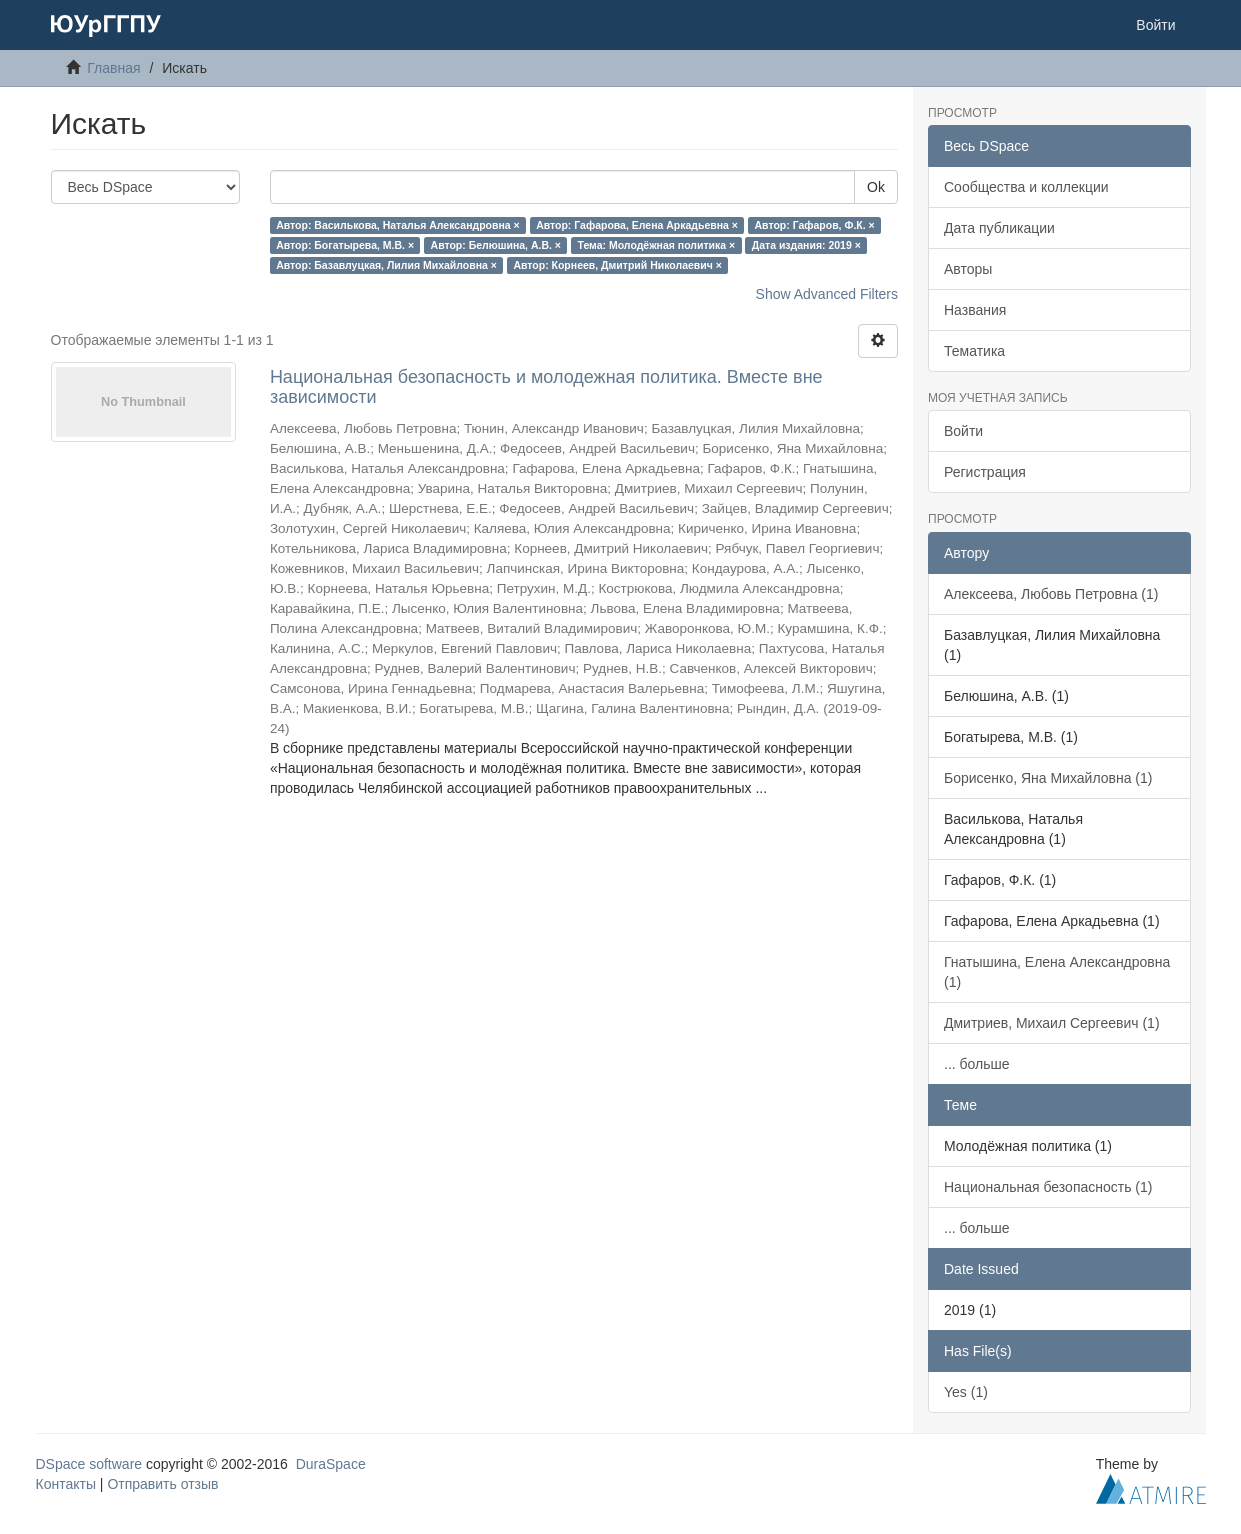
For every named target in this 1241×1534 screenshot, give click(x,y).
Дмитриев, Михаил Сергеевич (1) (1052, 1023)
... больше (977, 1064)
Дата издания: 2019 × (806, 245)
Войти (963, 431)
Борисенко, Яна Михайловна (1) (1048, 778)
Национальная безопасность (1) (1048, 1187)
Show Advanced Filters (827, 294)
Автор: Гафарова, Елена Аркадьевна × (637, 225)
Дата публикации (999, 228)
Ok (876, 187)
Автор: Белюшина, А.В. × (496, 245)
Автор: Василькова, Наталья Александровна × (397, 225)
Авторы (968, 269)
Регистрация (985, 472)
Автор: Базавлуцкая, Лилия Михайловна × (386, 265)
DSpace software (89, 1464)
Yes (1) (966, 1392)
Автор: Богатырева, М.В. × (345, 245)
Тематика (974, 351)
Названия (975, 310)
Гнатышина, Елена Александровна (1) (1057, 972)
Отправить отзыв (162, 1484)
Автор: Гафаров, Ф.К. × (814, 225)
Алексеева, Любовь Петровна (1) (1051, 594)
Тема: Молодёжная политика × (656, 245)
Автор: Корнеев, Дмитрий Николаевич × (617, 265)
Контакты (66, 1484)
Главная (113, 68)
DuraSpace (331, 1464)
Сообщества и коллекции (1026, 187)
